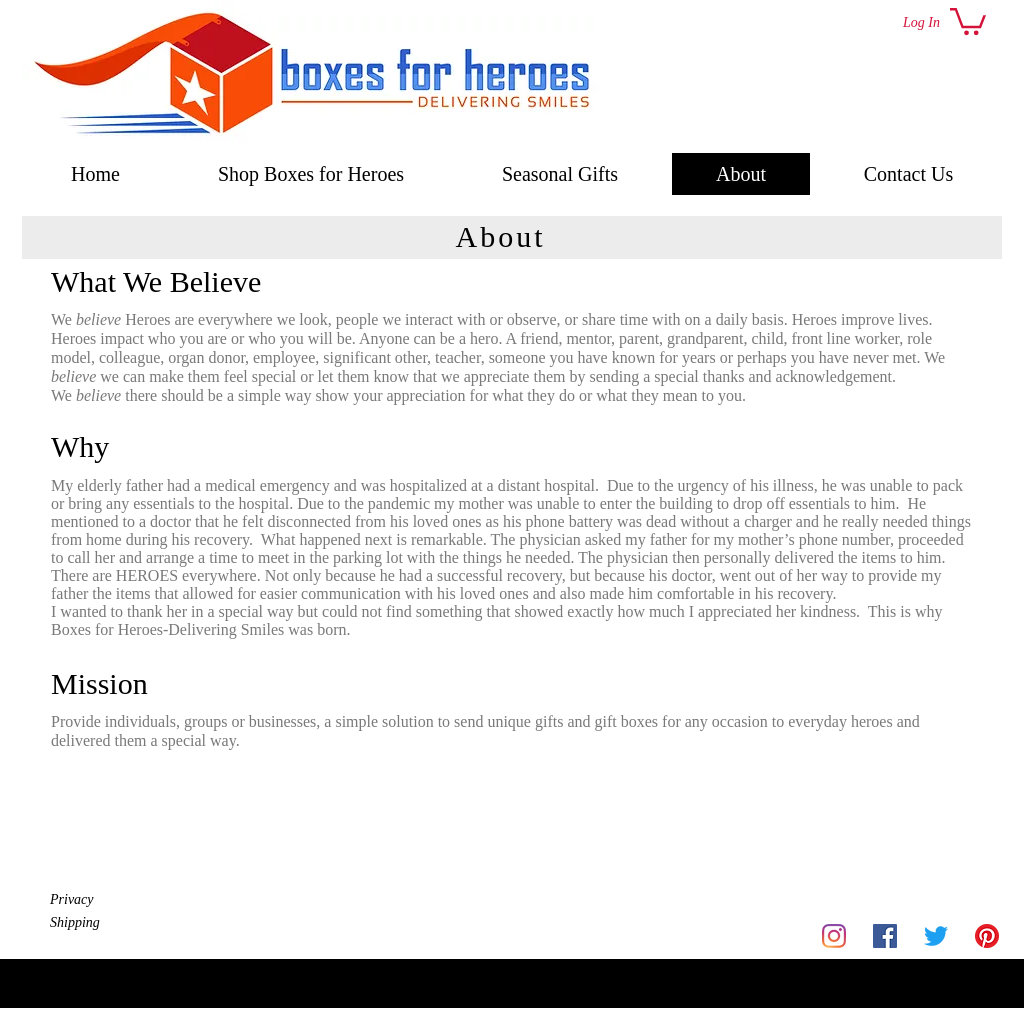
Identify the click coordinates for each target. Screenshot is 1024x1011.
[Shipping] (121, 923)
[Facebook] (885, 936)
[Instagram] (834, 936)
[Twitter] (936, 936)
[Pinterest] (987, 936)
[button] (968, 20)
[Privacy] (121, 900)
